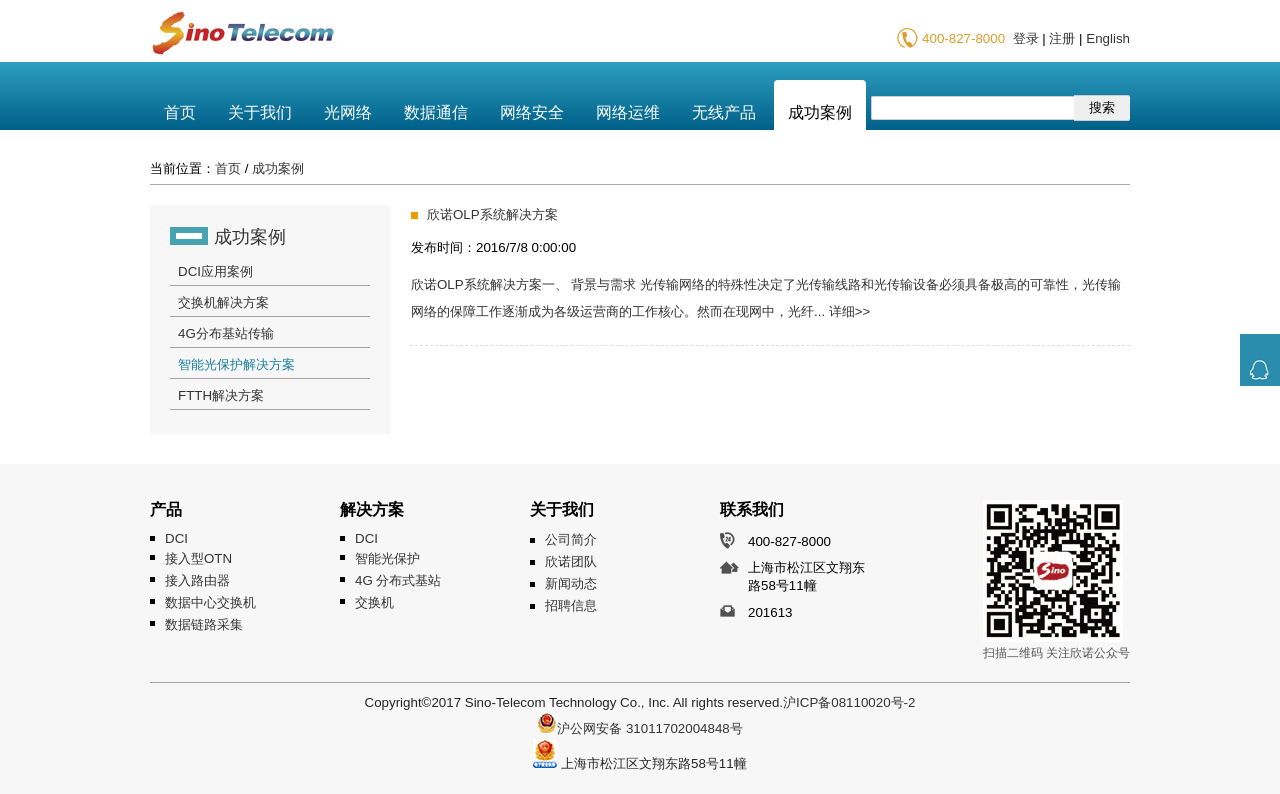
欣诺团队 (571, 561)
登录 (1026, 38)
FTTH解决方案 (221, 395)
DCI (176, 538)
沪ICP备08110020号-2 (849, 702)
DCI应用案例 (215, 271)
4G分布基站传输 (226, 333)
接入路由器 (197, 580)
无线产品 (724, 112)
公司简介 (571, 539)
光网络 (348, 112)
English (1108, 38)
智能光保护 (387, 558)
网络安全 (532, 112)
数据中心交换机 (210, 602)
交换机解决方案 (223, 302)
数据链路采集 (204, 624)
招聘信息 (571, 605)
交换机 (374, 602)
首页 (180, 112)
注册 (1062, 38)
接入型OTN (198, 558)
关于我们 (260, 112)
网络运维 (628, 112)
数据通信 (436, 112)
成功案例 (820, 112)
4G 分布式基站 (398, 580)
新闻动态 (571, 583)
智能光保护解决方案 (236, 364)
